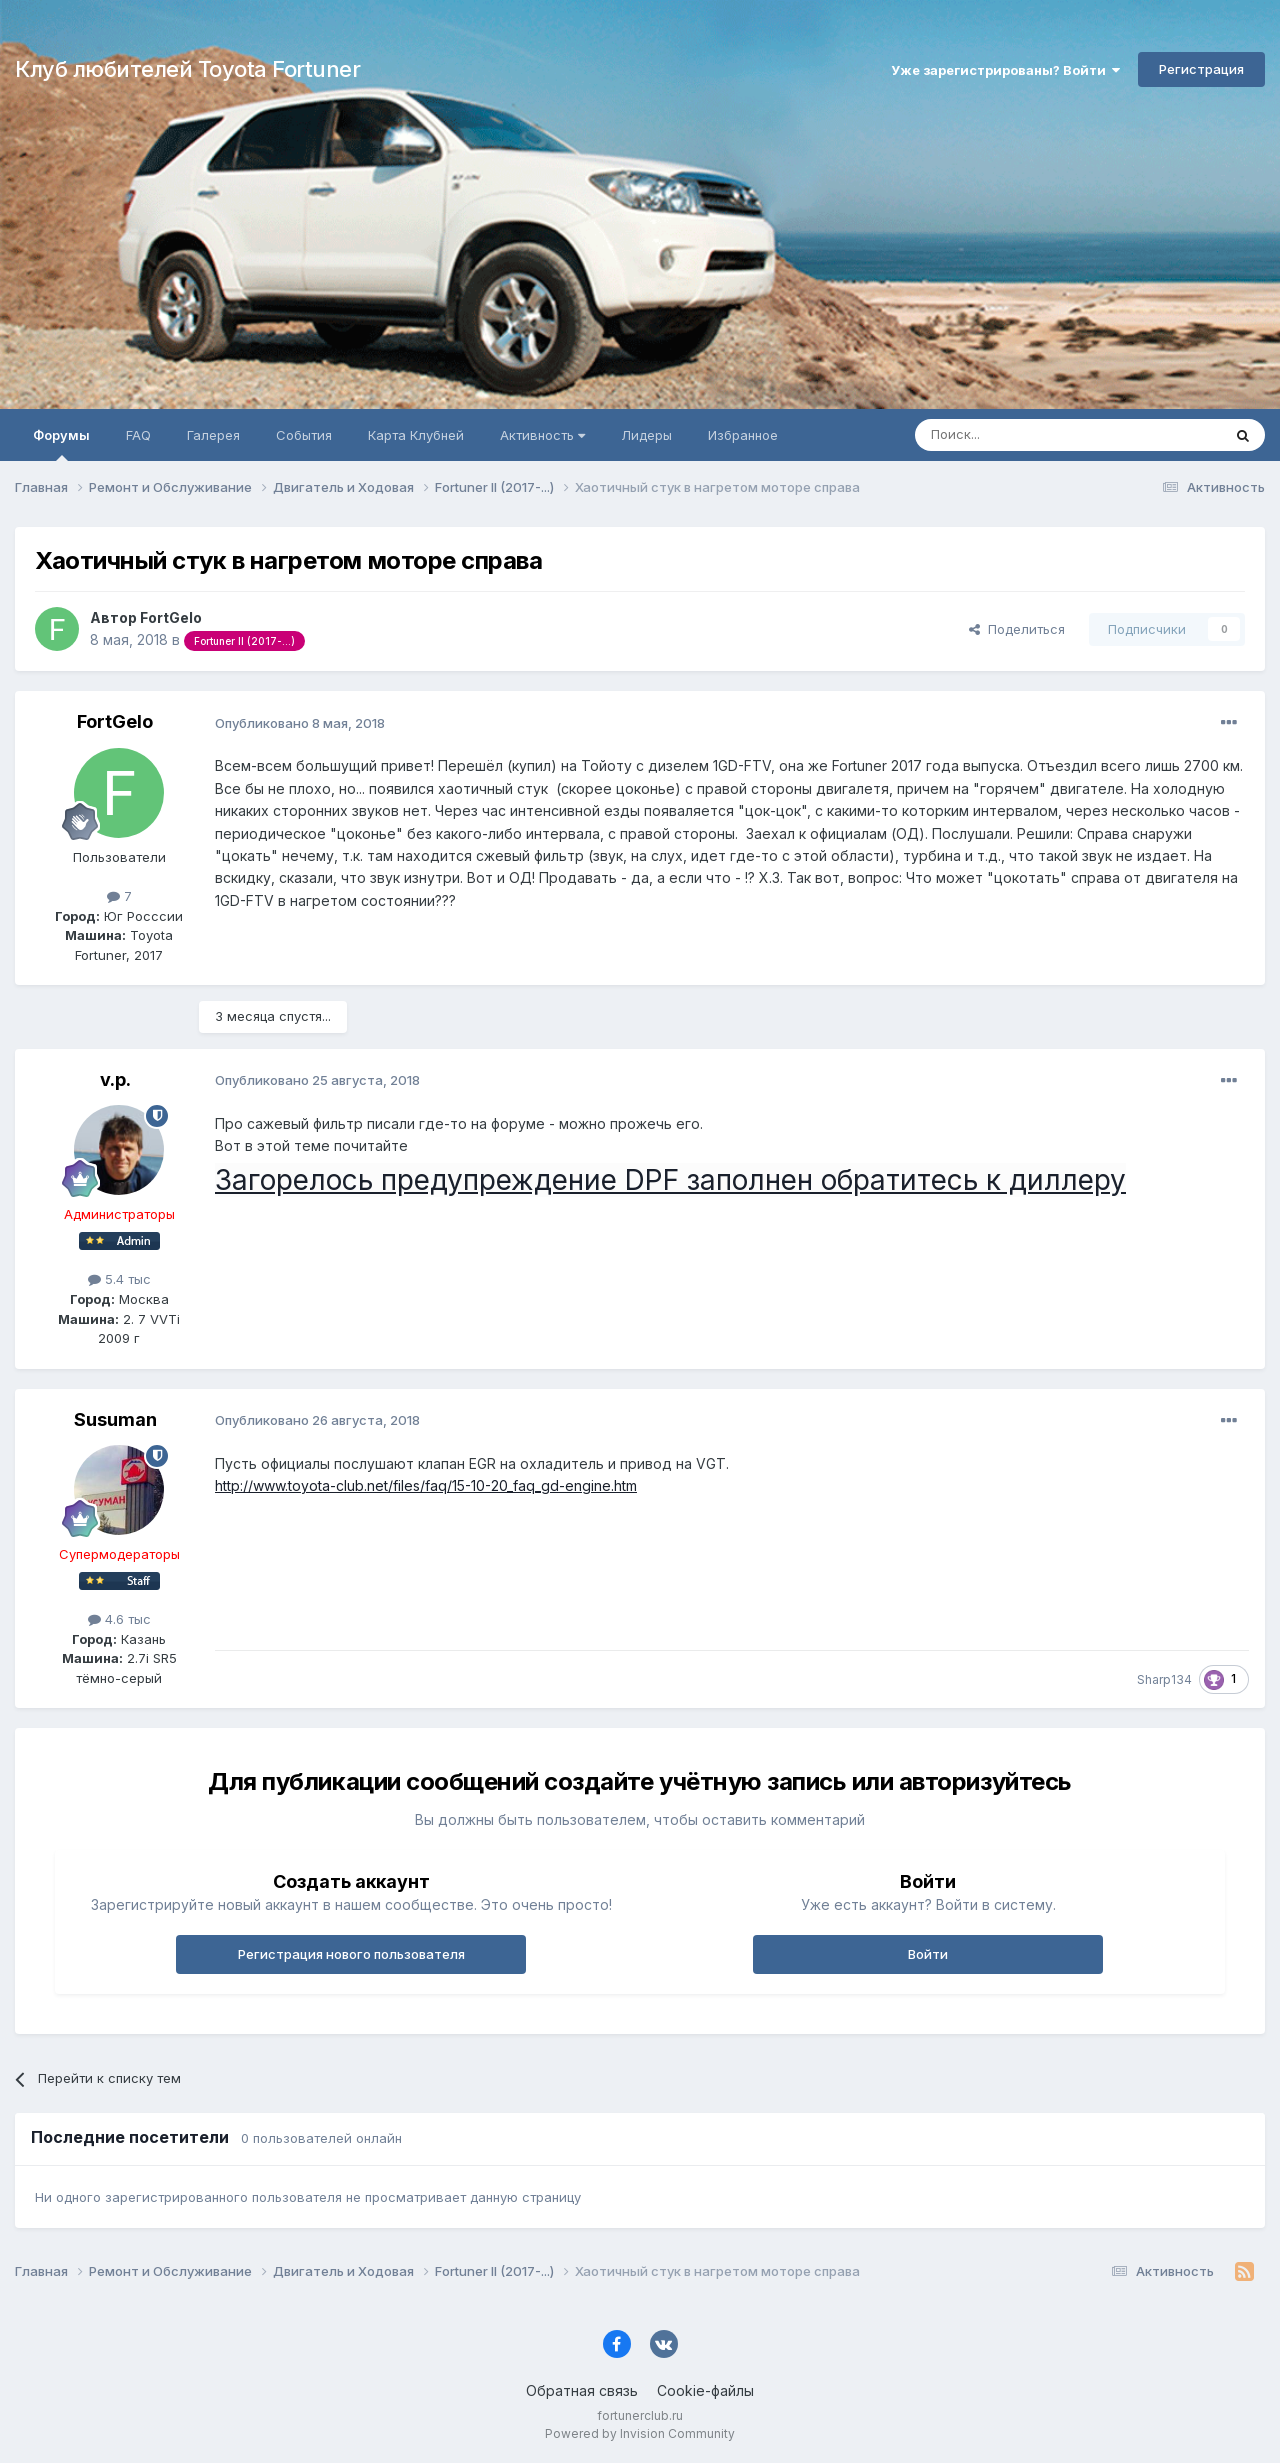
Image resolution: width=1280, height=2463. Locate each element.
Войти (928, 1954)
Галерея (213, 435)
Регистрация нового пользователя (351, 1954)
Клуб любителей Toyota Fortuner (187, 69)
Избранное (743, 435)
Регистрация (1201, 69)
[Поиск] (1022, 435)
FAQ (138, 435)
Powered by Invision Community (640, 2433)
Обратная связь (582, 2390)
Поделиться (1017, 629)
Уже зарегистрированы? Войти (1005, 70)
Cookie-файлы (705, 2390)
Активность (542, 435)
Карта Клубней (416, 435)
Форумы (61, 444)
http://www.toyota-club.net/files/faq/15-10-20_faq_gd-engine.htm (426, 1485)
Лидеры (646, 435)
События (304, 435)
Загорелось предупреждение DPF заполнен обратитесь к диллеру (670, 1180)
